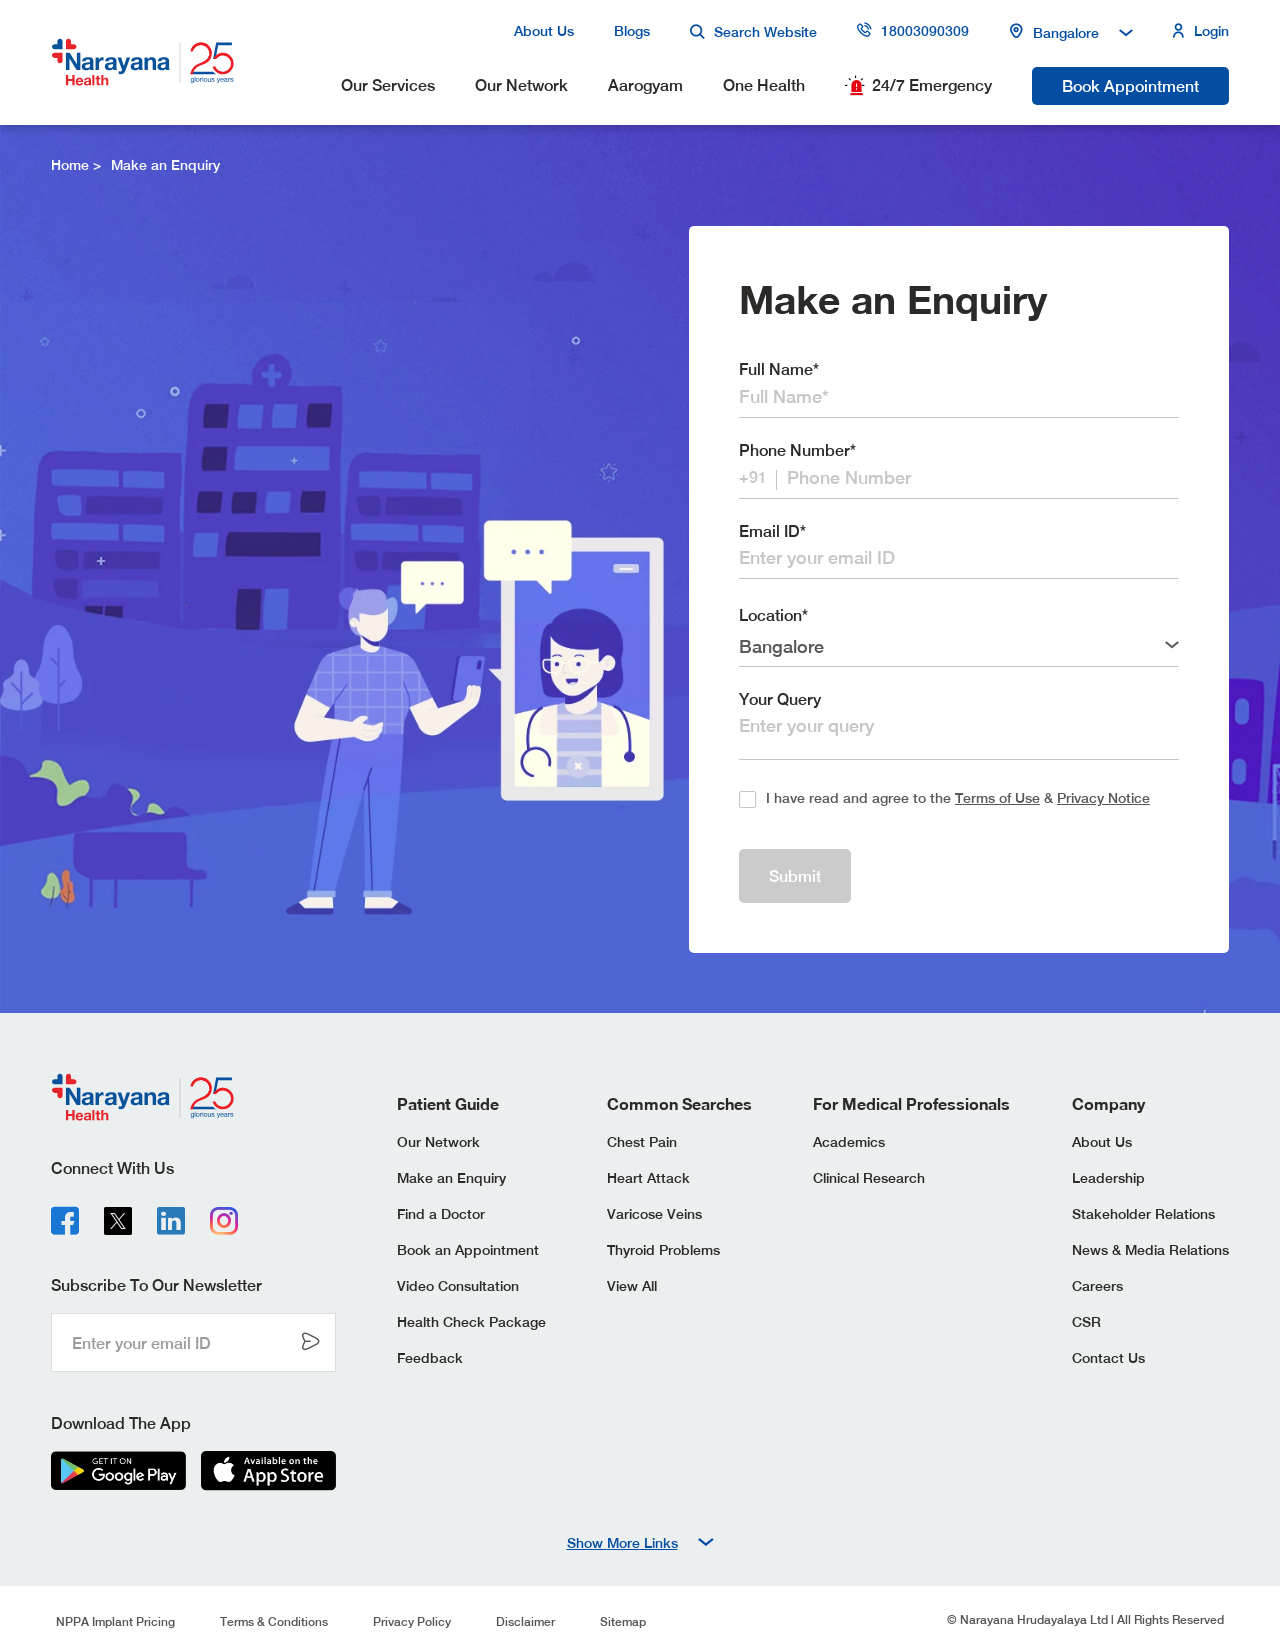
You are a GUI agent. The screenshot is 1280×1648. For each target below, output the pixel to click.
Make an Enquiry (451, 1178)
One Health (764, 85)
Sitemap (623, 1621)
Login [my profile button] (1201, 31)
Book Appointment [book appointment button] (1130, 86)
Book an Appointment (468, 1250)
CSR (1086, 1322)
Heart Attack (648, 1178)
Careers (1097, 1286)
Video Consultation (458, 1286)
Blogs (632, 31)
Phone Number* (797, 451)
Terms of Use (997, 798)
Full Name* (779, 370)
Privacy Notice (1103, 798)
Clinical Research (869, 1178)
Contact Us (1108, 1358)
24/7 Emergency (918, 86)
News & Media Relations (1150, 1250)
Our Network (521, 85)
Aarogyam (645, 85)
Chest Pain (642, 1142)
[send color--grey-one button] (311, 1342)
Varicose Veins (654, 1214)
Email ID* (772, 532)
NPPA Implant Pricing (115, 1621)
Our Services (388, 85)
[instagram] (224, 1222)
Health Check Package (471, 1322)
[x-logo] (118, 1222)
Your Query (780, 700)
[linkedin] (171, 1222)
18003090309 (913, 31)
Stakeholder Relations (1143, 1214)
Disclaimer (525, 1621)
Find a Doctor (441, 1214)
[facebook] (65, 1222)
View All (632, 1286)
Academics (849, 1142)
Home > (76, 165)
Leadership (1108, 1178)
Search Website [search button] (753, 32)
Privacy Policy (412, 1621)
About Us (544, 31)
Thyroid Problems (663, 1250)
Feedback (430, 1358)
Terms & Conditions (274, 1621)
